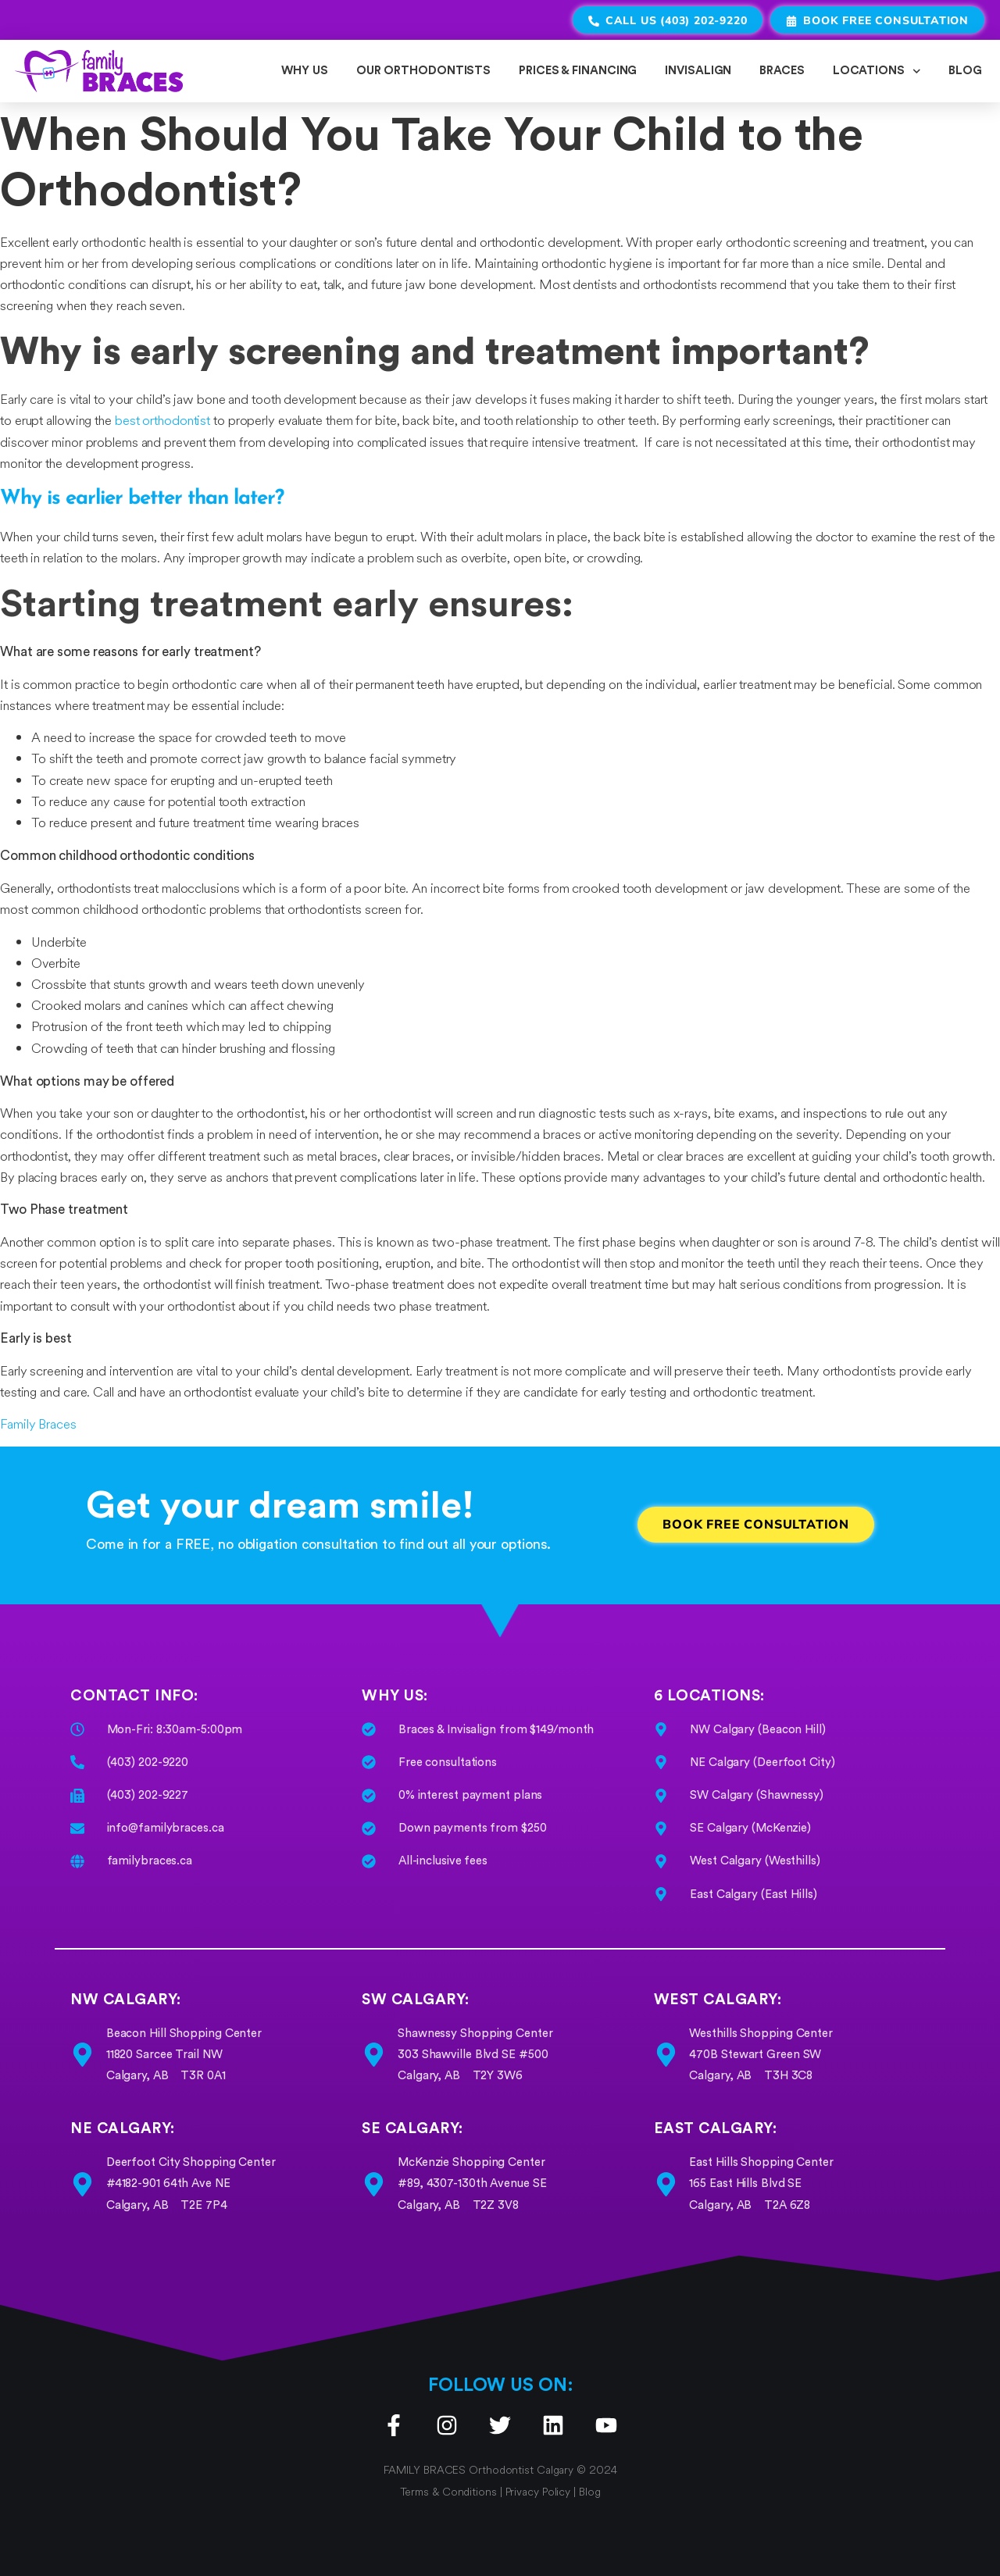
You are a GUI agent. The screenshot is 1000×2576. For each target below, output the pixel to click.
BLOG (965, 71)
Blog (590, 2492)
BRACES (781, 71)
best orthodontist (162, 420)
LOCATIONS (877, 71)
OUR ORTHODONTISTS (423, 71)
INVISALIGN (698, 71)
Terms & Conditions (450, 2492)
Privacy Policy (538, 2492)
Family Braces (38, 1424)
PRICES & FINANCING (578, 71)
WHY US (304, 71)
